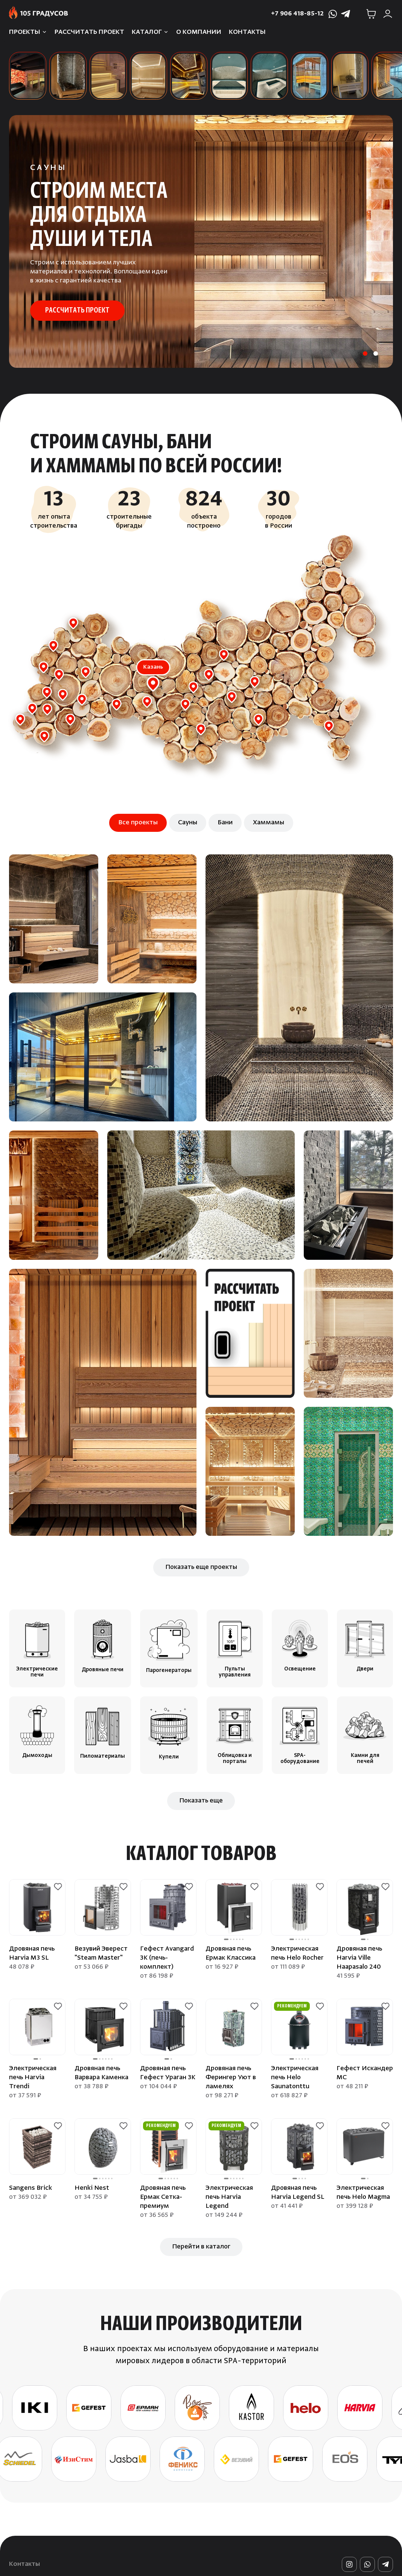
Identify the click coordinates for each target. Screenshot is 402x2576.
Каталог (147, 32)
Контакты (247, 32)
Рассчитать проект (89, 32)
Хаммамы (268, 823)
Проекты (24, 32)
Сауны (187, 823)
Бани (225, 823)
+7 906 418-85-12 (297, 14)
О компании (198, 32)
